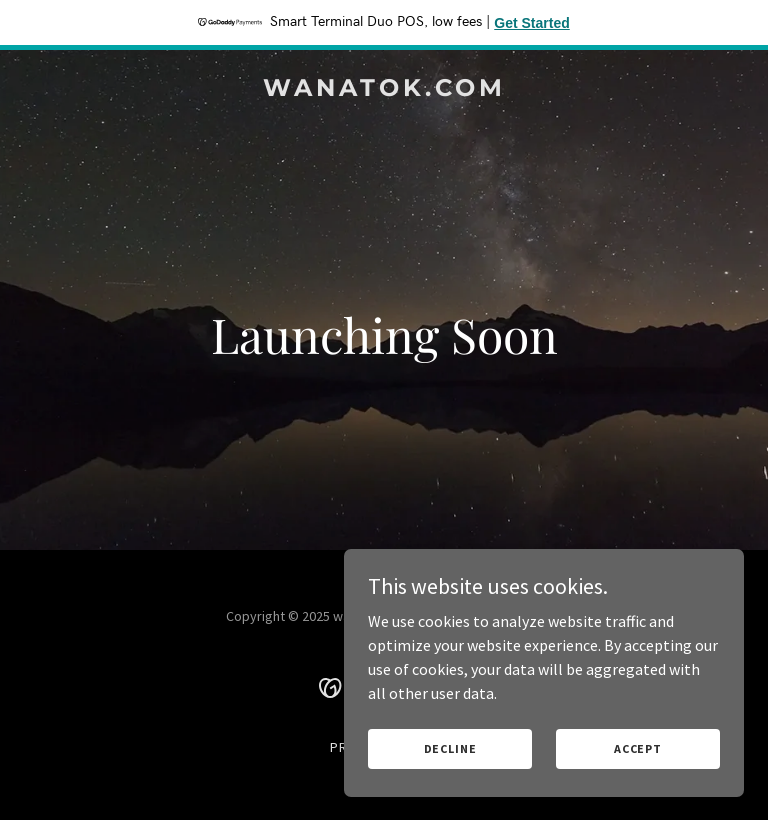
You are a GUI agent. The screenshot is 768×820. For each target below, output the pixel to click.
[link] (384, 90)
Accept (638, 748)
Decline (450, 748)
